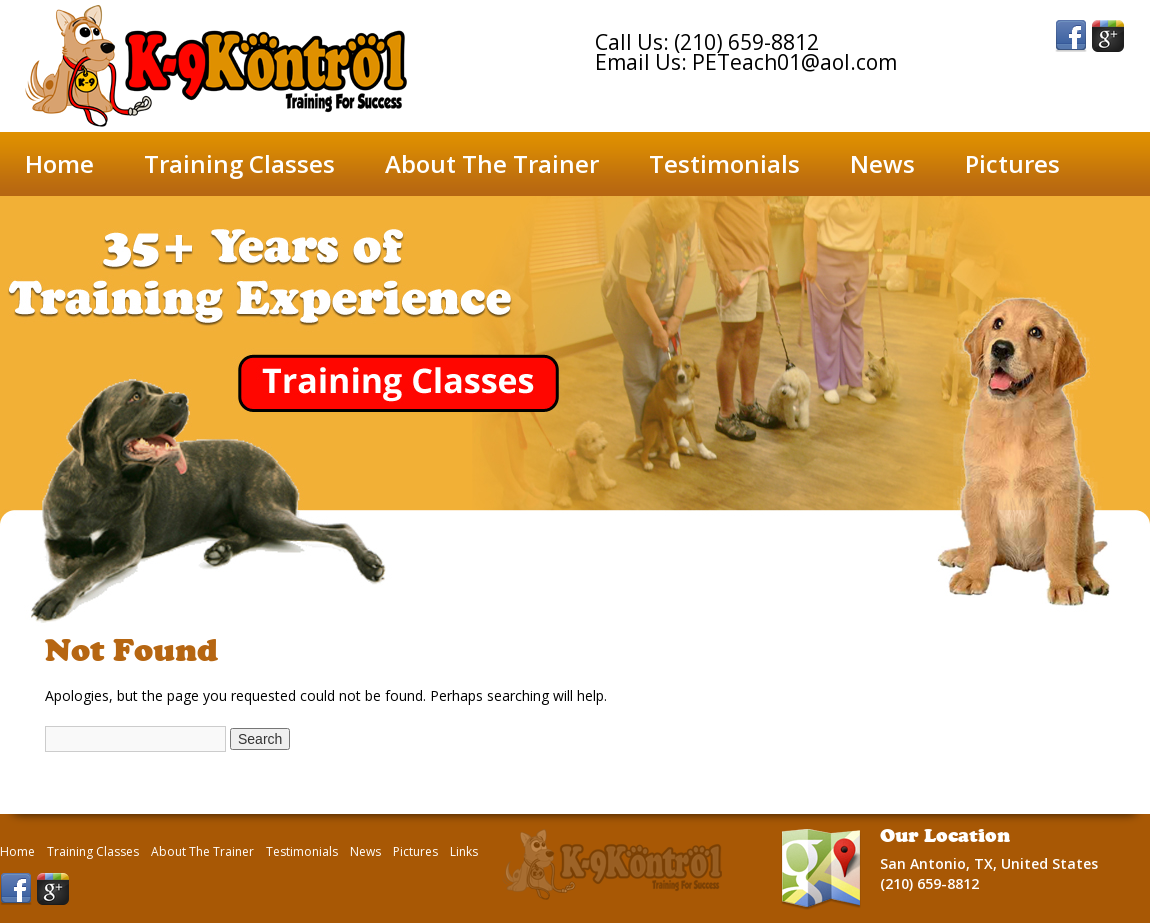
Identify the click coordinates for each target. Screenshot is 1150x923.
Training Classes (239, 163)
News (882, 163)
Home (59, 163)
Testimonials (724, 163)
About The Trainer (492, 163)
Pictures (1012, 163)
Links (464, 852)
